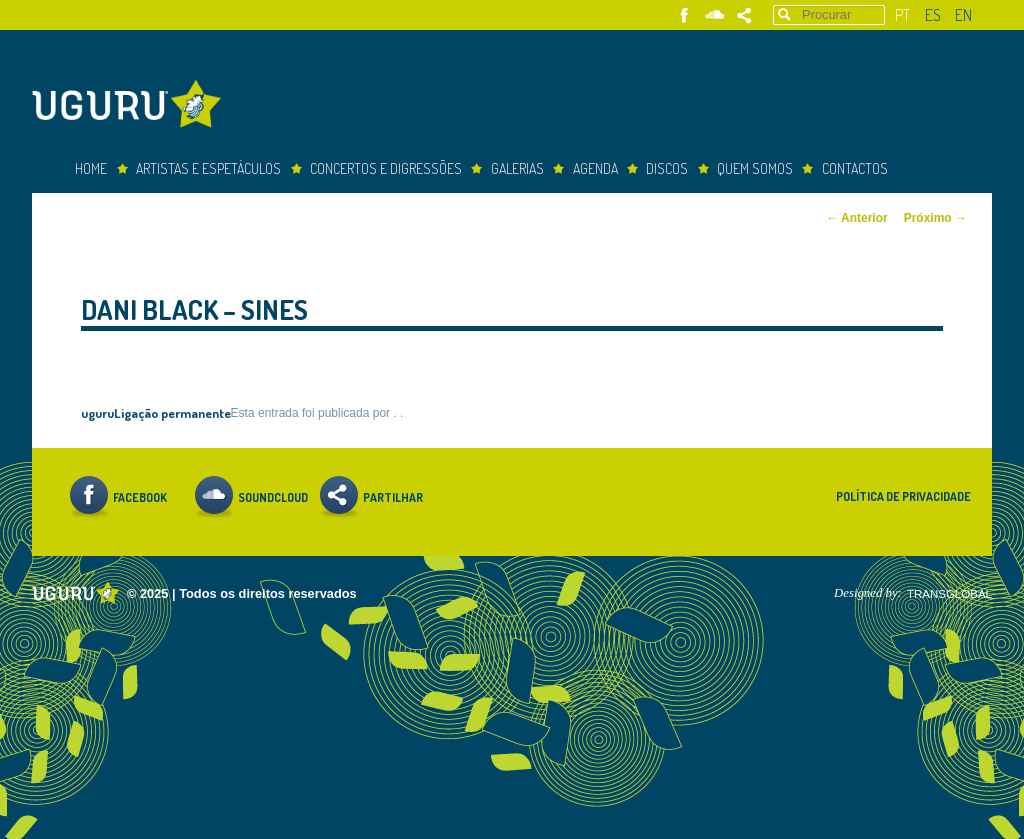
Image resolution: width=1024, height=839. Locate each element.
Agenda (595, 168)
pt (902, 15)
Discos (667, 168)
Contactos (855, 168)
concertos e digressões (386, 168)
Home (91, 168)
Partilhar (744, 15)
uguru (97, 412)
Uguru (132, 106)
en (963, 15)
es (933, 15)
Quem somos (755, 168)
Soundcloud (714, 15)
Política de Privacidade (903, 496)
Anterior (857, 218)
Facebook (684, 15)
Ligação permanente (172, 412)
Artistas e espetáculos (208, 168)
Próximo (935, 218)
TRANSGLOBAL (949, 594)
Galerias (517, 168)
